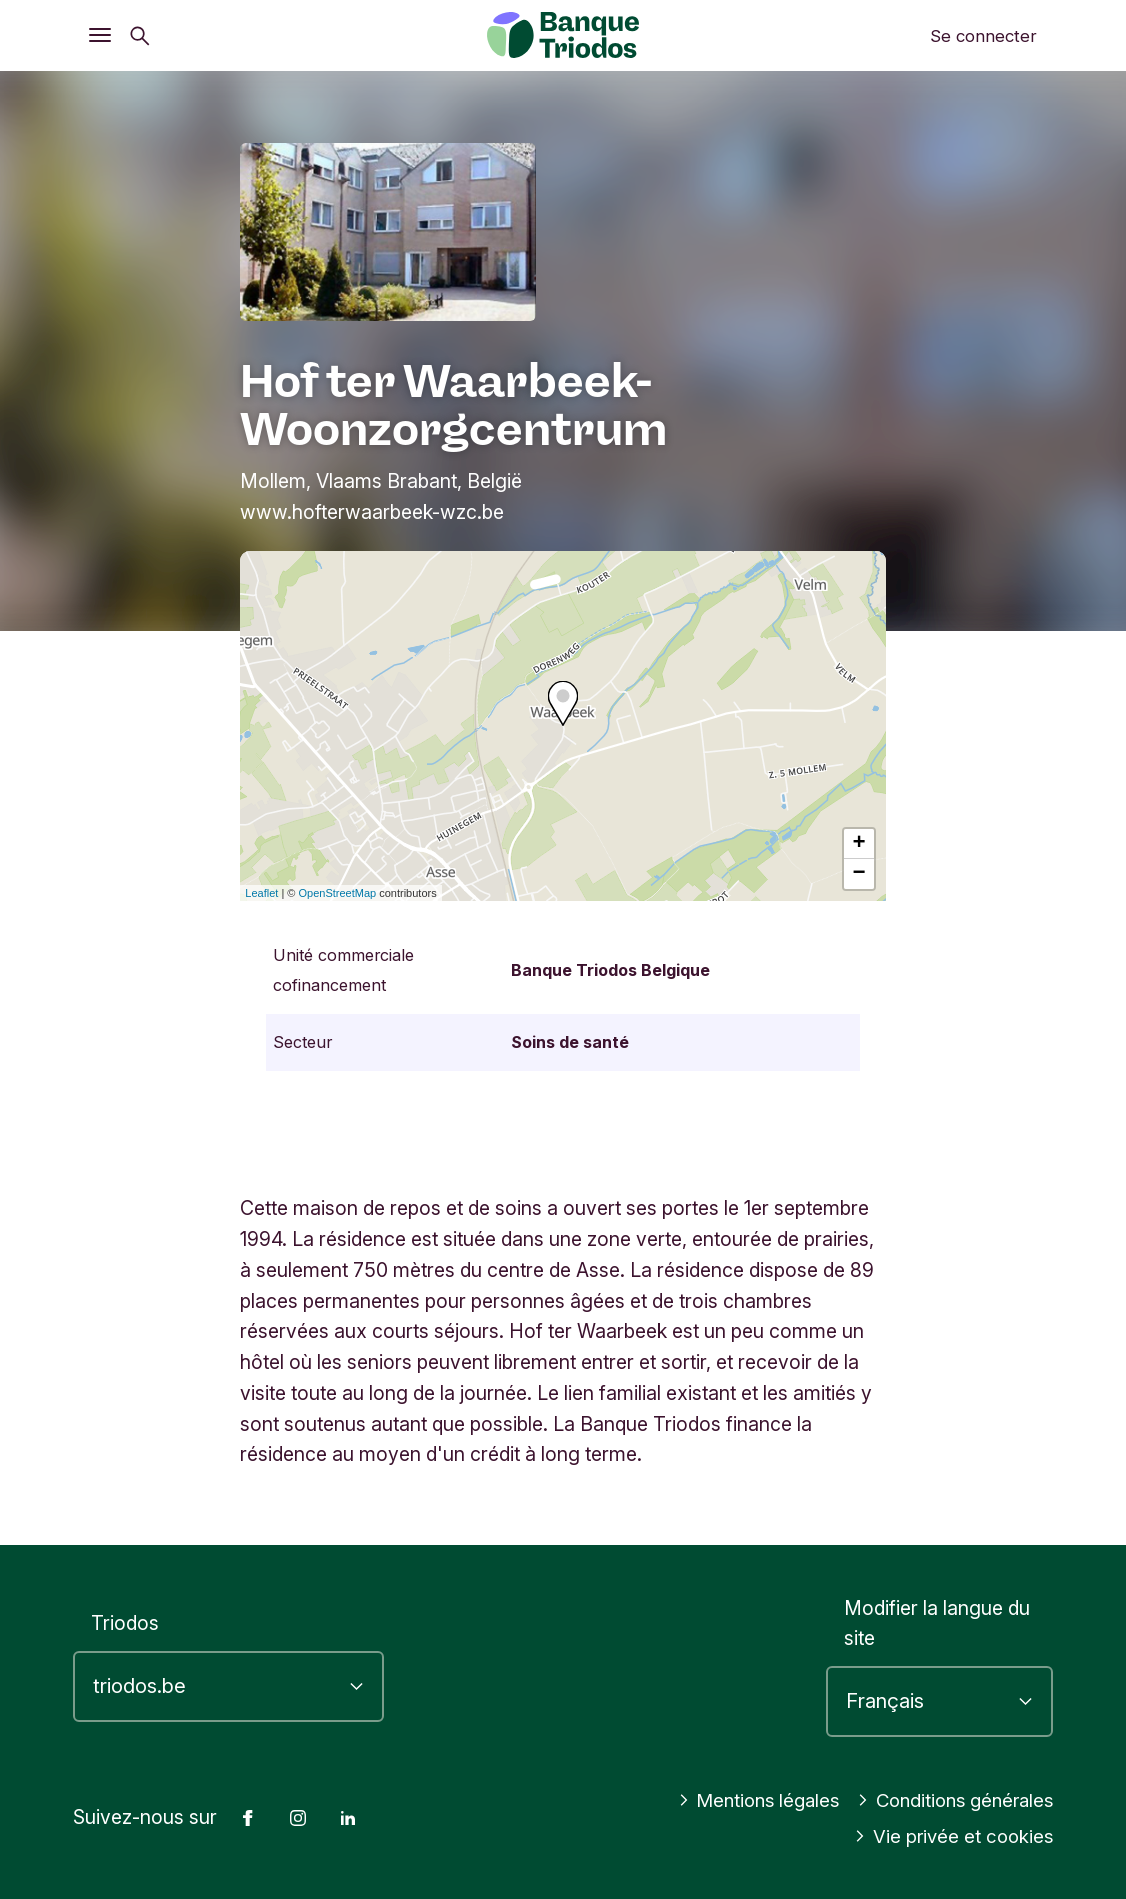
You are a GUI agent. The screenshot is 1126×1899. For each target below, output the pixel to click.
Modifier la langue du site (937, 1623)
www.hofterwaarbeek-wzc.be (372, 512)
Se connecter (983, 36)
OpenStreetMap (338, 893)
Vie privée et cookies (951, 1836)
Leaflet (261, 893)
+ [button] (859, 844)
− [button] (859, 874)
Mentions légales (744, 1800)
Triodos (125, 1623)
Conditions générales (949, 1800)
